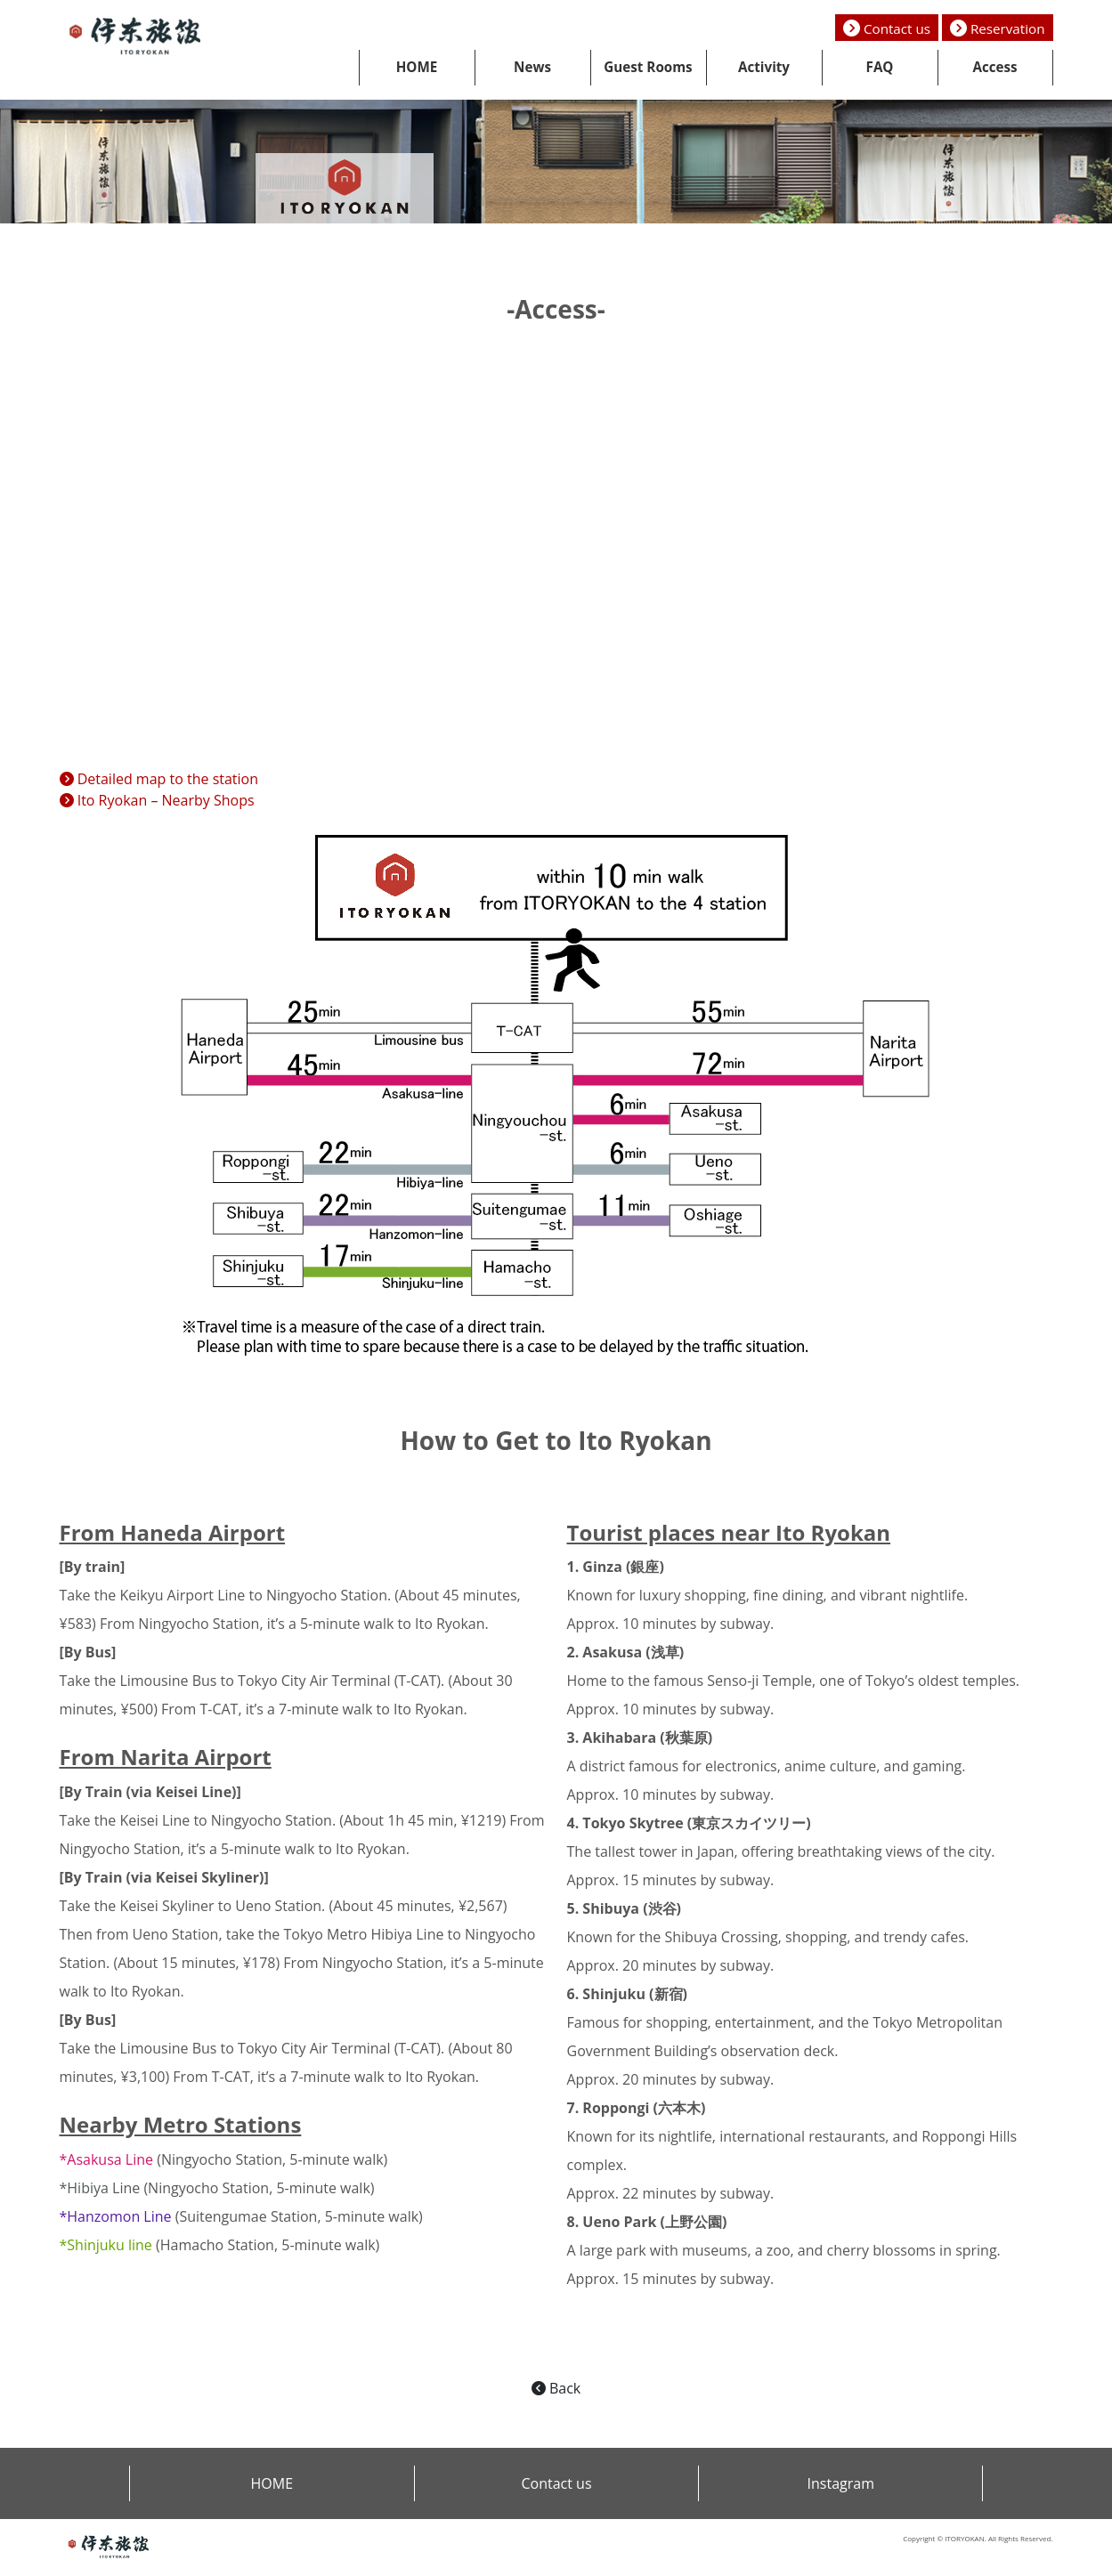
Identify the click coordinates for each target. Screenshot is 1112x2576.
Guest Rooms (648, 67)
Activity (764, 67)
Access (994, 67)
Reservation (997, 28)
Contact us (886, 28)
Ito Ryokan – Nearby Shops (157, 800)
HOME (417, 67)
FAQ (880, 67)
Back (556, 2388)
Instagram (841, 2483)
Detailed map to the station (159, 779)
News (532, 67)
